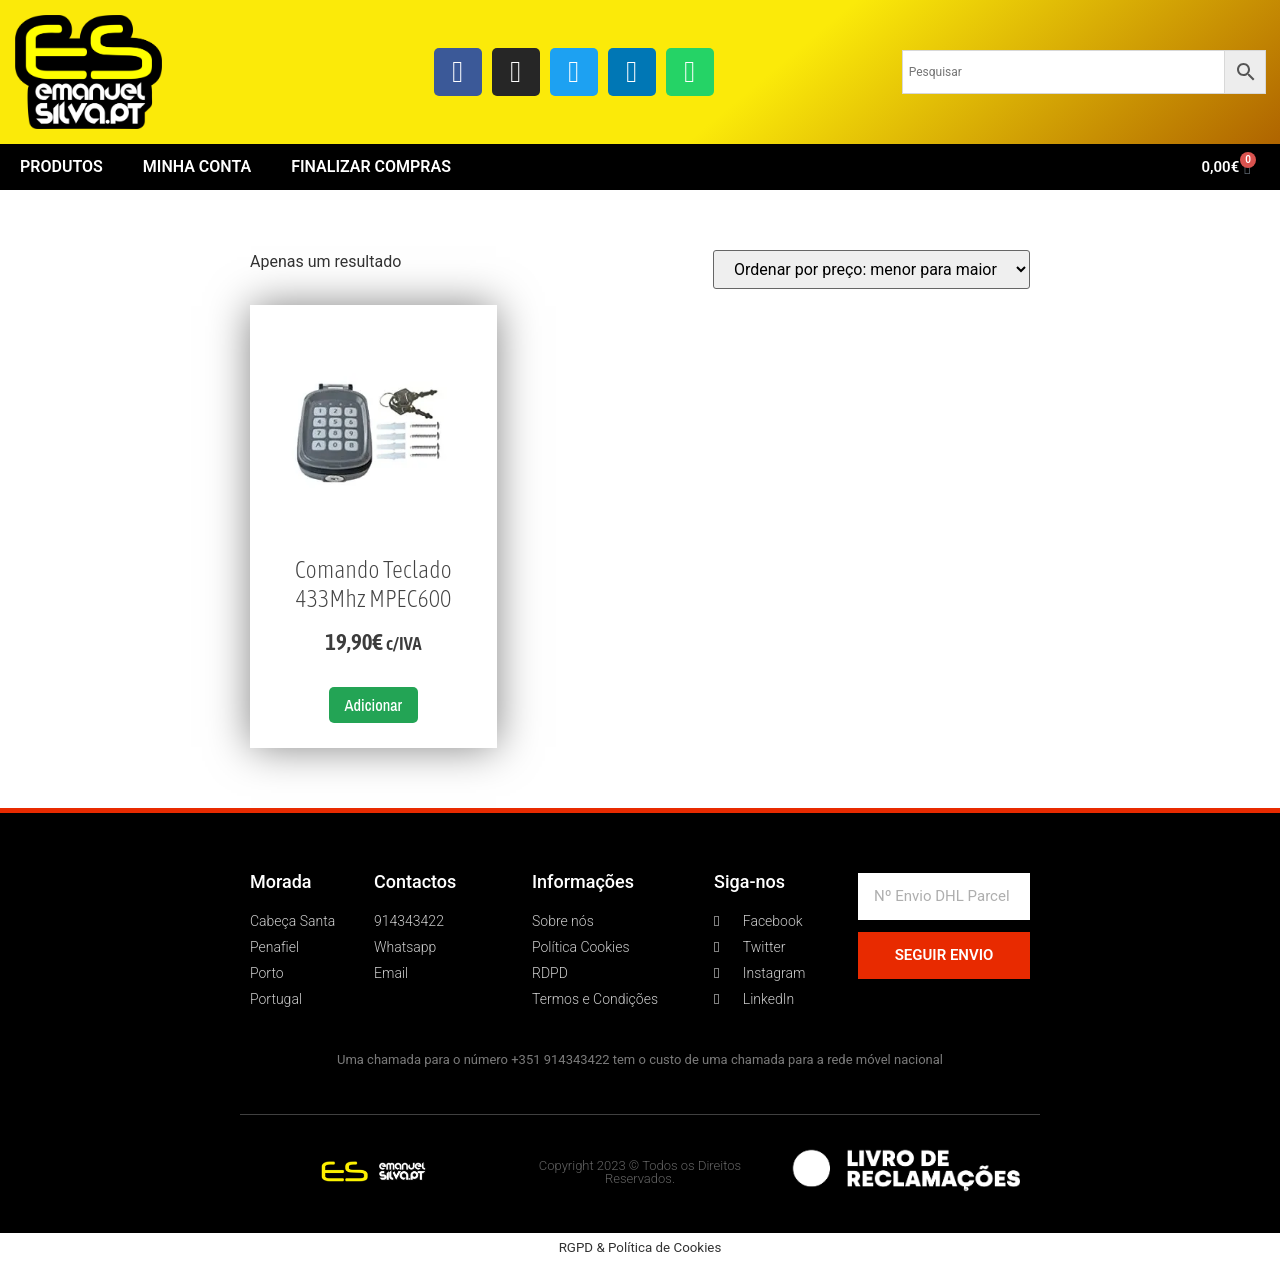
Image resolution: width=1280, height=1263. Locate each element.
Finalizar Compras (371, 166)
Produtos (61, 166)
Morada (281, 881)
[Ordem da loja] (871, 269)
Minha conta (197, 166)
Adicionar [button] (374, 705)
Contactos (415, 881)
